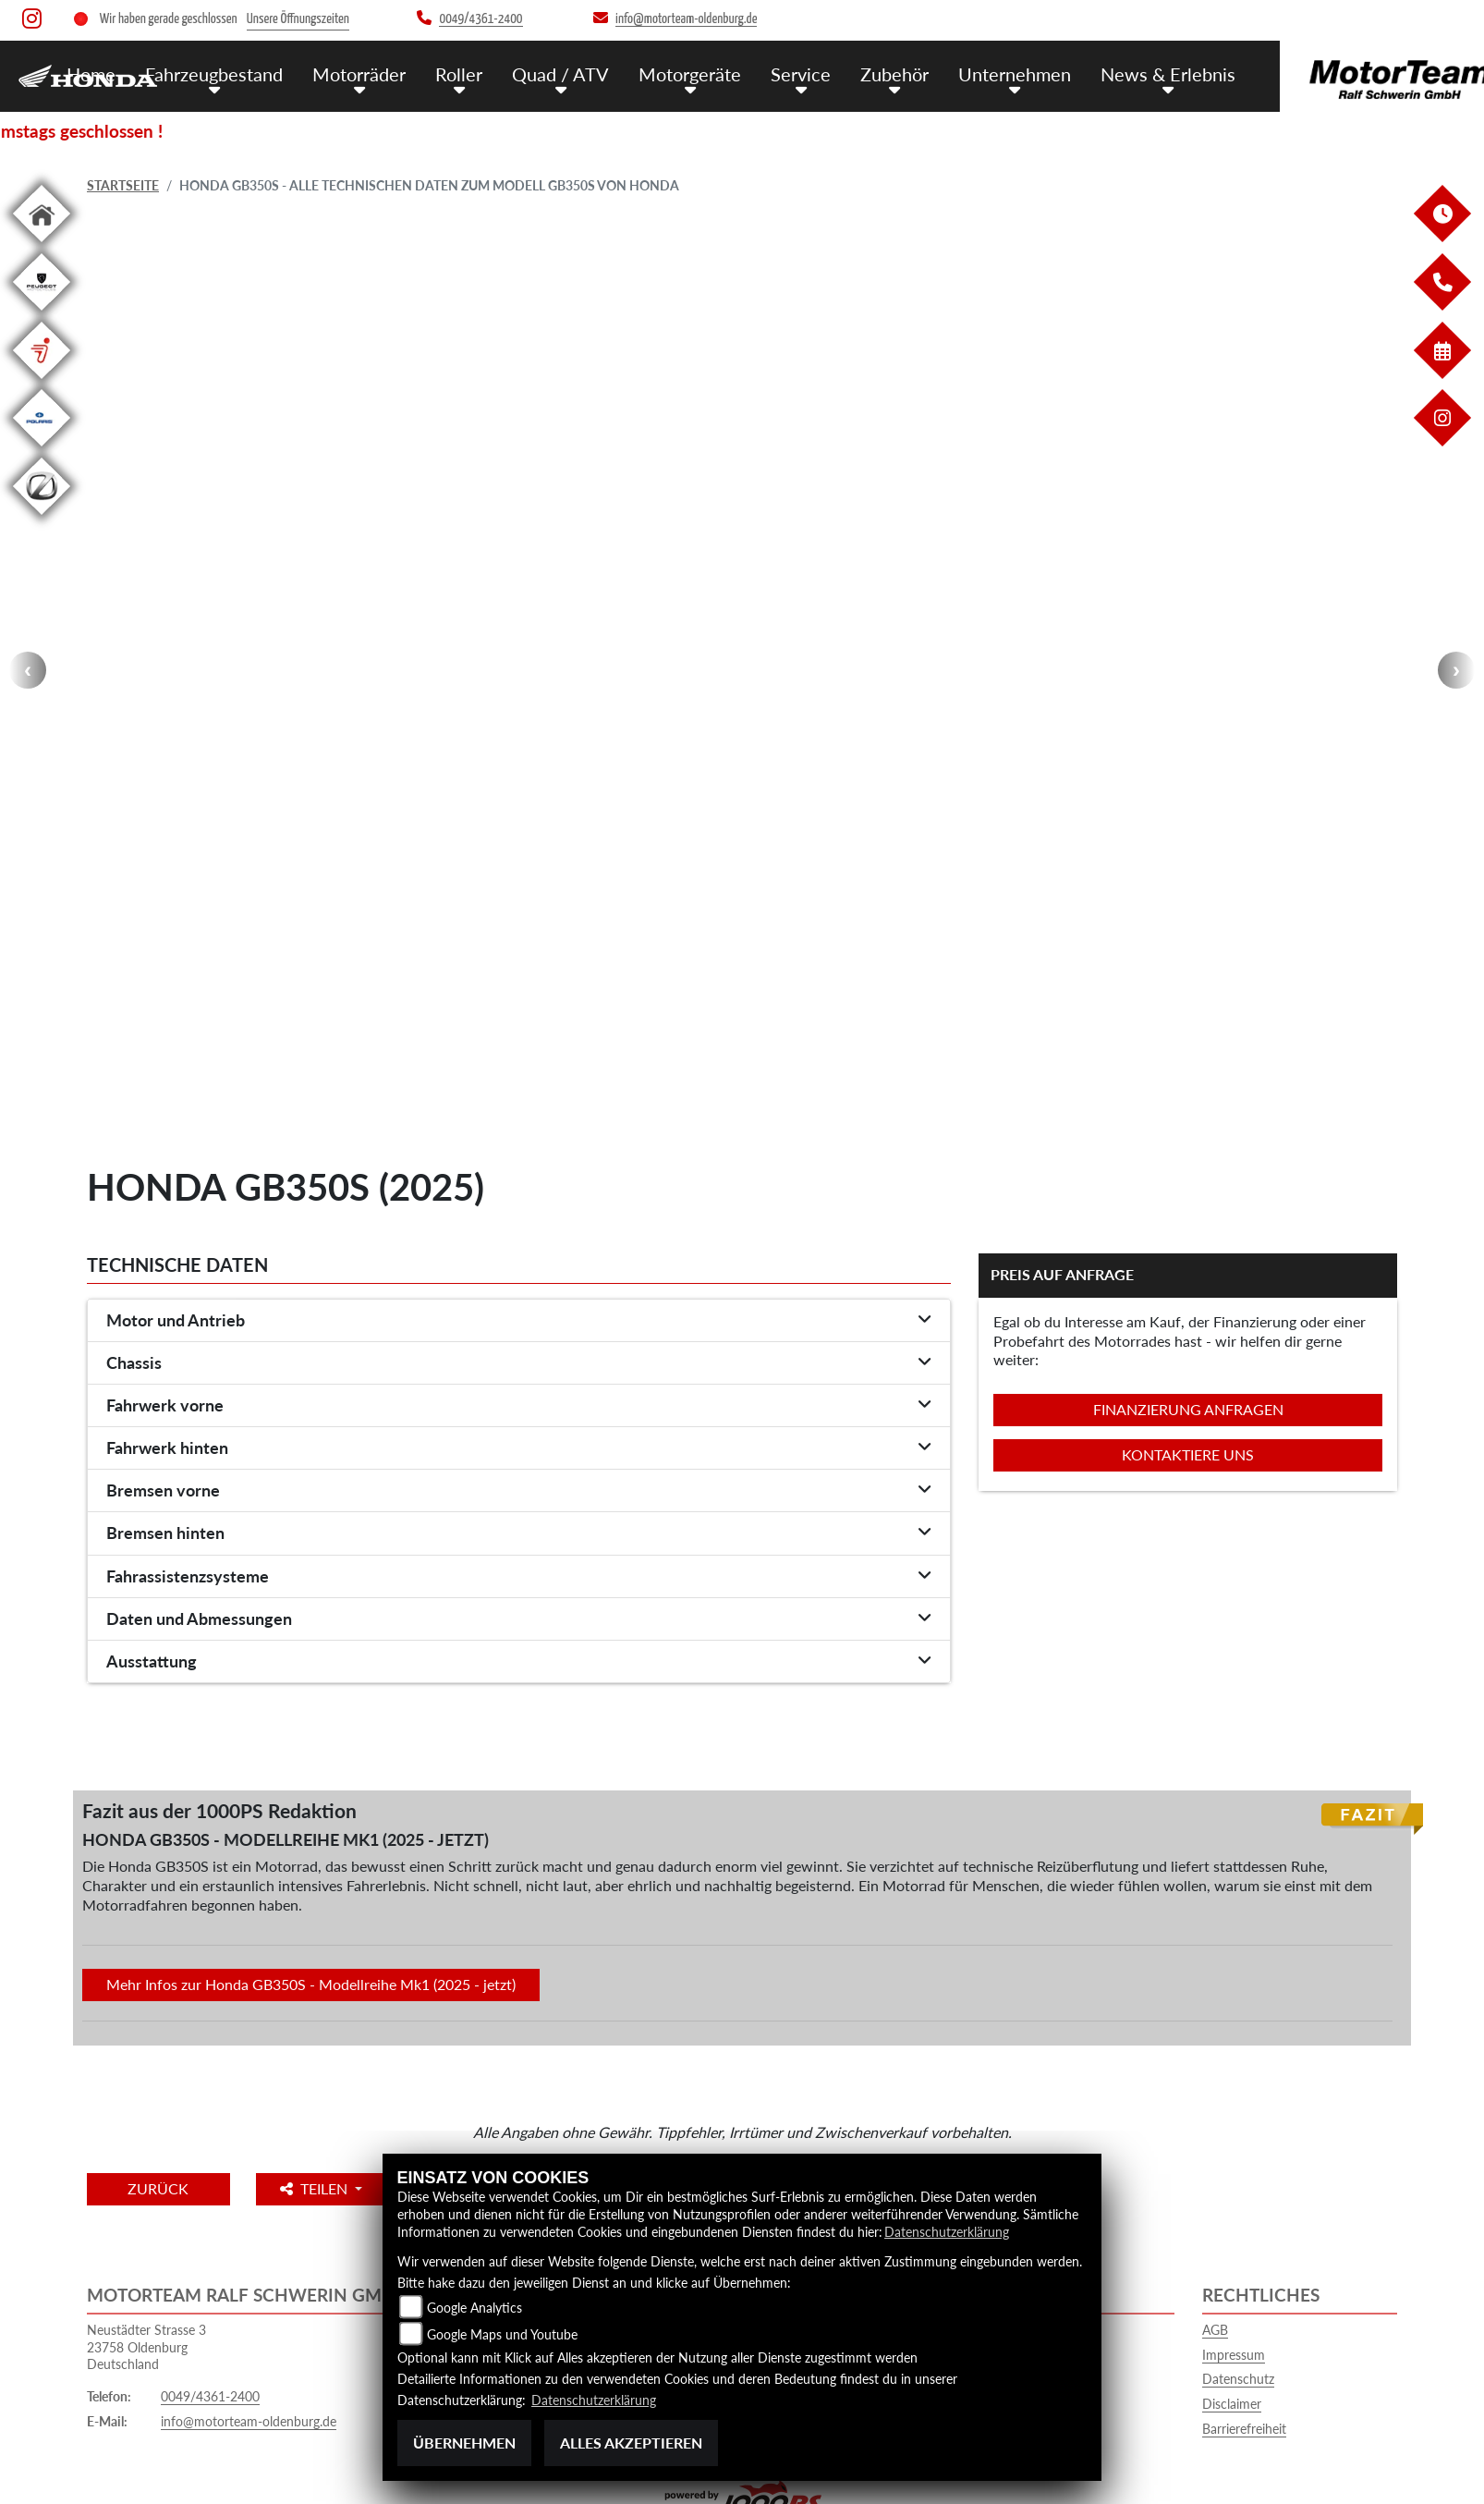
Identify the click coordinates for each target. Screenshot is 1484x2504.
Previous (27, 670)
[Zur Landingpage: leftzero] (41, 518)
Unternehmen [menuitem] (986, 73)
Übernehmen (464, 2442)
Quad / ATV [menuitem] (546, 73)
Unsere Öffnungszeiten (298, 19)
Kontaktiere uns (1188, 1454)
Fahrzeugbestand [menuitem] (210, 73)
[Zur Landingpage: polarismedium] (41, 449)
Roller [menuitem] (448, 73)
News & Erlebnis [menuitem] (1135, 73)
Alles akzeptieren (631, 2442)
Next (1456, 670)
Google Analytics (474, 2307)
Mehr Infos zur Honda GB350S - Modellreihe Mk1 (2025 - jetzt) (311, 1984)
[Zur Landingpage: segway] (41, 382)
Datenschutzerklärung (946, 2233)
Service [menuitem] (778, 73)
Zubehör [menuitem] (869, 73)
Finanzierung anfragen (1188, 1409)
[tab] (519, 1321)
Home (91, 73)
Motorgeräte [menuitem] (671, 73)
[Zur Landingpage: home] (41, 245)
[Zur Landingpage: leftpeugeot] (41, 314)
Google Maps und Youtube (502, 2334)
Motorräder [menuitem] (352, 73)
